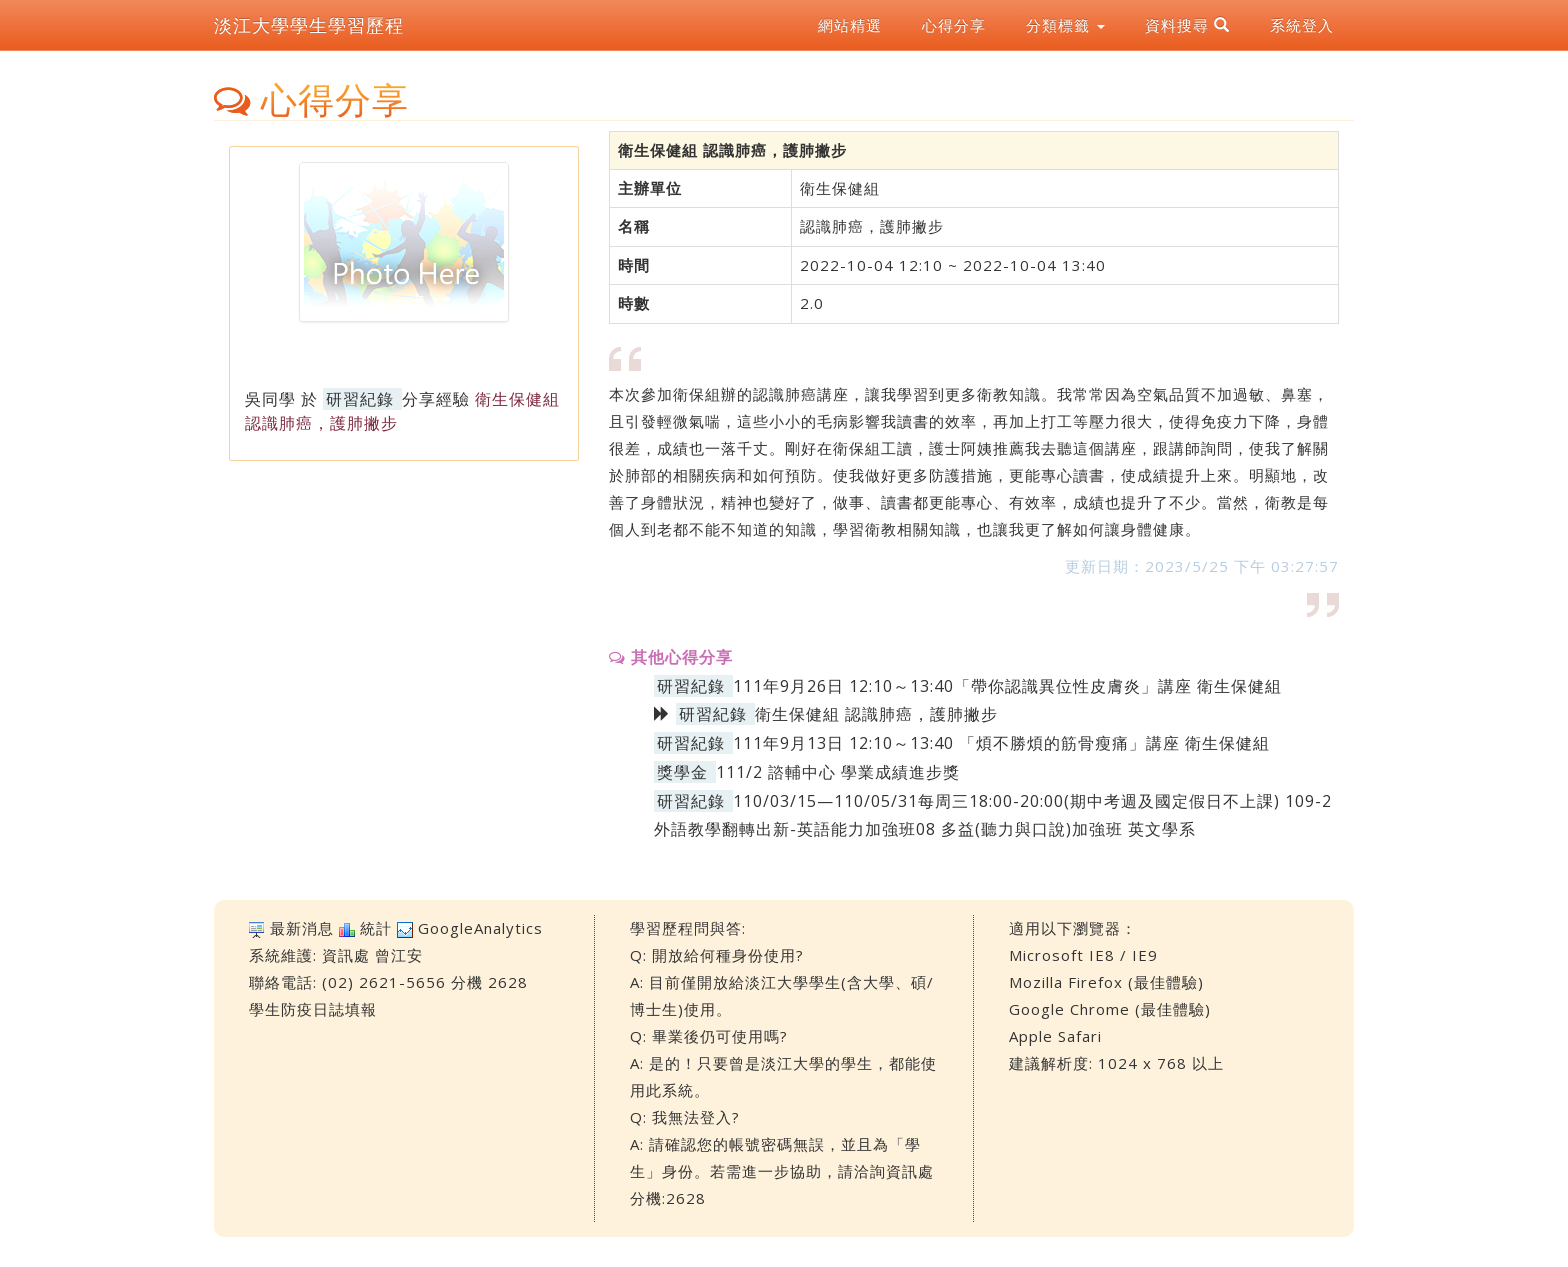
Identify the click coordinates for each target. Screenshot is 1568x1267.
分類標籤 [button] (1065, 25)
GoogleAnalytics (480, 928)
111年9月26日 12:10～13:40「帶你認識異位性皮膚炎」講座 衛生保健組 (1007, 686)
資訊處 (346, 955)
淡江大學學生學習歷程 (309, 25)
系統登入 (1302, 25)
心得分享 (954, 25)
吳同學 (270, 399)
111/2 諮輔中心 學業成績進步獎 (838, 772)
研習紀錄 (360, 399)
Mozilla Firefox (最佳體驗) (1106, 982)
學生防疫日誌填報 (313, 1009)
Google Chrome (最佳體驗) (1110, 1009)
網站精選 (850, 25)
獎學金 (682, 772)
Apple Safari (1055, 1036)
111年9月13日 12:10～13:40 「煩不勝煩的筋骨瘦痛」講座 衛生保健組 (1001, 743)
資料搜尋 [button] (1187, 25)
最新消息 (302, 928)
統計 (376, 928)
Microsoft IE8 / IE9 (1083, 955)
